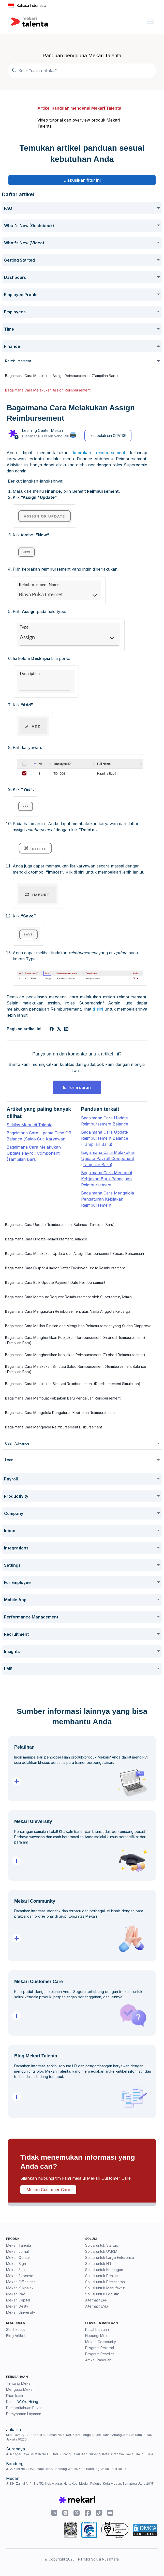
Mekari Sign (16, 2263)
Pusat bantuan (97, 2329)
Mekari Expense (19, 2276)
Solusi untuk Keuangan (104, 2269)
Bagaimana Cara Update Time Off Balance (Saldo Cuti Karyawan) (39, 1135)
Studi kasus (15, 2329)
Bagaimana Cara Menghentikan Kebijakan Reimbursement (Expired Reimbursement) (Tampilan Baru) (75, 1340)
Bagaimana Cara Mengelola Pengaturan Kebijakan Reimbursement (107, 1199)
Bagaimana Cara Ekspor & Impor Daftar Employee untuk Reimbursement (65, 1268)
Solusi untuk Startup (101, 2245)
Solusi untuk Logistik (102, 2294)
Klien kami (14, 2395)
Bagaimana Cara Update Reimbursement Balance (104, 1121)
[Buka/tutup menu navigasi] (150, 21)
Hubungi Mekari (98, 2335)
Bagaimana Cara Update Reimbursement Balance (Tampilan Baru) (104, 1138)
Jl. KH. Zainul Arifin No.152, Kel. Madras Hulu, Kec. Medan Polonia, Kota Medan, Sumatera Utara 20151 (80, 2483)
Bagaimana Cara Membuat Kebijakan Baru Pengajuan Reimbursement (106, 1178)
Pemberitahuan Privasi (24, 2408)
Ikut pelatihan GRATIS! (108, 435)
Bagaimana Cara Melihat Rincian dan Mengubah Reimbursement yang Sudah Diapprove (78, 1326)
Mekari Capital (18, 2300)
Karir (10, 2401)
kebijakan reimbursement (99, 452)
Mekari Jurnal (17, 2251)
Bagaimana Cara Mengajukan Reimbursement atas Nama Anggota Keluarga (67, 1311)
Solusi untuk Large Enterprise (109, 2257)
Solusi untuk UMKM (101, 2251)
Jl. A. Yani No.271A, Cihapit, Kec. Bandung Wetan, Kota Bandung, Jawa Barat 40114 (66, 2469)
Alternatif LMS (96, 2306)
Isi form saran (77, 1087)
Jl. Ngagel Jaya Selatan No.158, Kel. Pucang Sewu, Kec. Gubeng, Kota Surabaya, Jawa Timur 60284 (79, 2454)
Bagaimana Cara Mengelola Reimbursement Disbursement (53, 1427)
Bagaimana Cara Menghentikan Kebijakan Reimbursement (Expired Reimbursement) (75, 1355)
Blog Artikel (15, 2335)
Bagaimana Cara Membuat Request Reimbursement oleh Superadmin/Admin (68, 1297)
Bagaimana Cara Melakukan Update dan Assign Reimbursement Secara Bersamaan (74, 1253)
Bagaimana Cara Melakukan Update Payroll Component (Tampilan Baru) (34, 1153)
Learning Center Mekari (42, 430)
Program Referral (99, 2348)
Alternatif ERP (96, 2300)
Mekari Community (100, 2342)
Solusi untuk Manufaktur (105, 2288)
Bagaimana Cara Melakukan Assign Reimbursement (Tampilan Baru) (61, 375)
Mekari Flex (16, 2269)
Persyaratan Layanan (23, 2414)
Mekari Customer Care (48, 2189)
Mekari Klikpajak (20, 2288)
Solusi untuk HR (98, 2263)
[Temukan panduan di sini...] (82, 70)
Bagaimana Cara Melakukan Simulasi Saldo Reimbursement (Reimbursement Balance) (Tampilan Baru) (76, 1369)
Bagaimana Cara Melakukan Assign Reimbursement (48, 390)
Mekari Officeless (20, 2282)
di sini (97, 1009)
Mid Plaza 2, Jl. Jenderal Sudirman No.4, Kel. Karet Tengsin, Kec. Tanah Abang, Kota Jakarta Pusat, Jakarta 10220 (79, 2437)
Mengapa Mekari (20, 2389)
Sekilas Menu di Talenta (29, 1124)
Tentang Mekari (19, 2383)
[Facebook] (52, 1029)
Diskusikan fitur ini (82, 180)
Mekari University (20, 2312)
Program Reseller (99, 2354)
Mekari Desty (17, 2306)
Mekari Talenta (18, 2245)
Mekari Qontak (18, 2257)
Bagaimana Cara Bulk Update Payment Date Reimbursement (55, 1282)
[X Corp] (59, 1029)
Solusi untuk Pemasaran (105, 2282)
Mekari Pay (15, 2294)
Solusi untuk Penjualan (104, 2276)
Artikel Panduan (98, 2360)
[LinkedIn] (66, 1029)
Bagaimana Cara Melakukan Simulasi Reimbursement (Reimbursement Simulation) (72, 1383)
